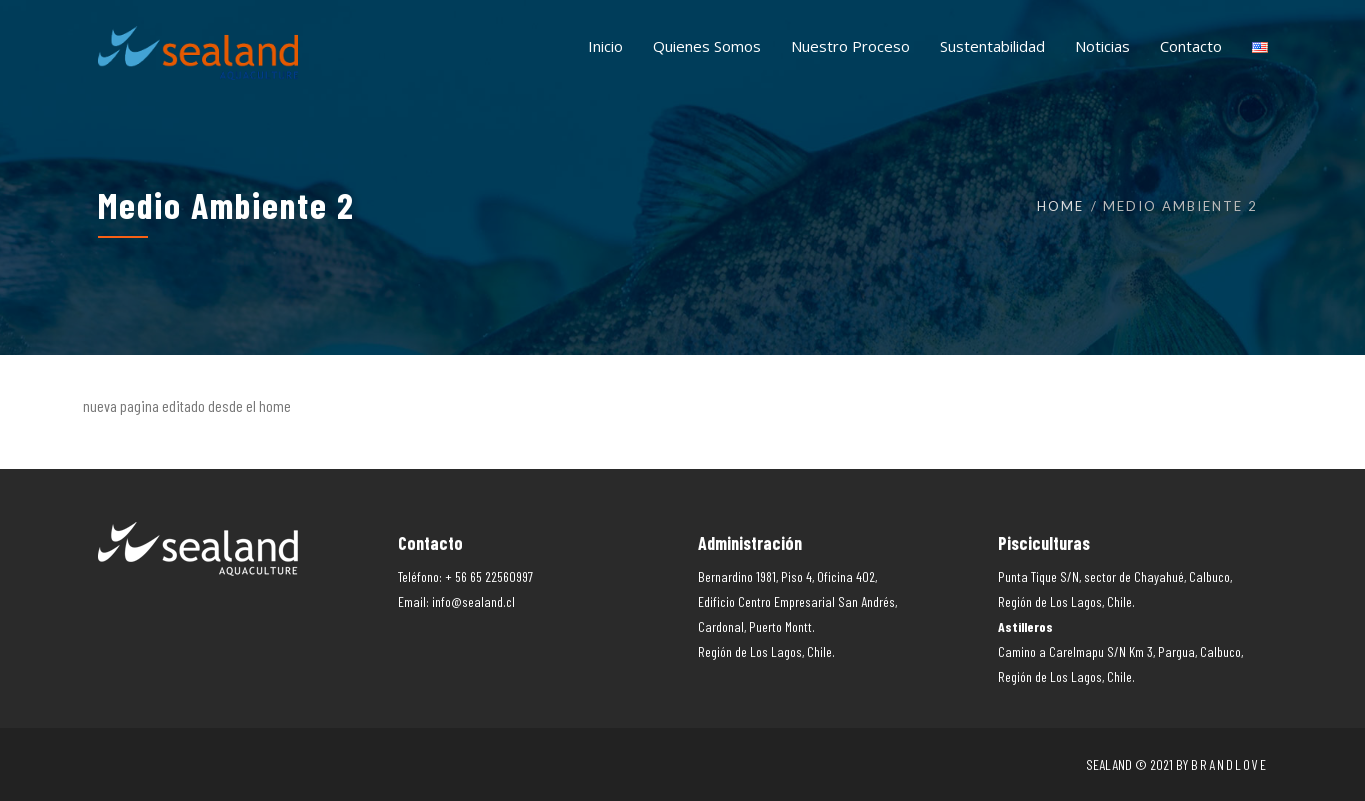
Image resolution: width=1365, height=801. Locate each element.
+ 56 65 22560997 (489, 576)
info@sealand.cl (473, 601)
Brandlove (1229, 764)
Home (1060, 206)
